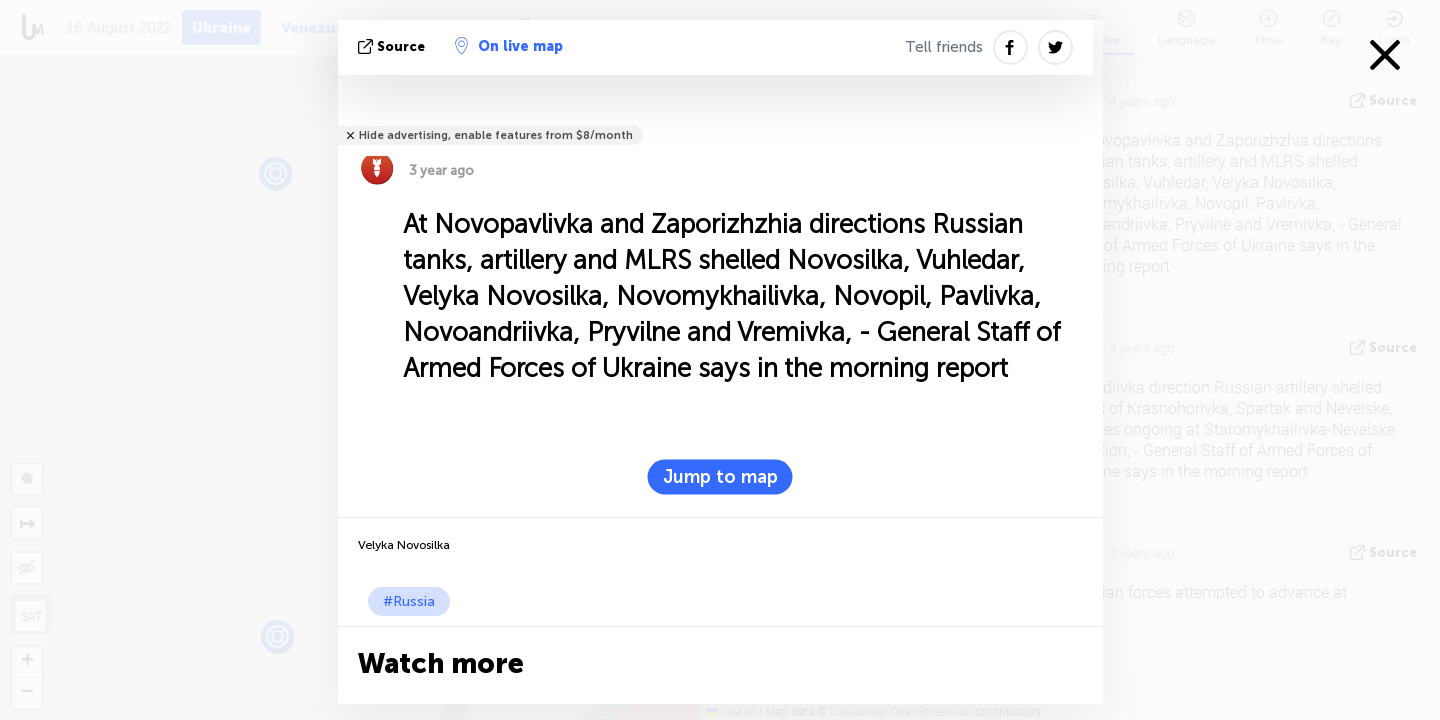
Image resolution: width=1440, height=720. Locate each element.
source (393, 46)
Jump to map (720, 477)
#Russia (409, 601)
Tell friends (944, 47)
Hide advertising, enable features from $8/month (496, 135)
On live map (509, 46)
